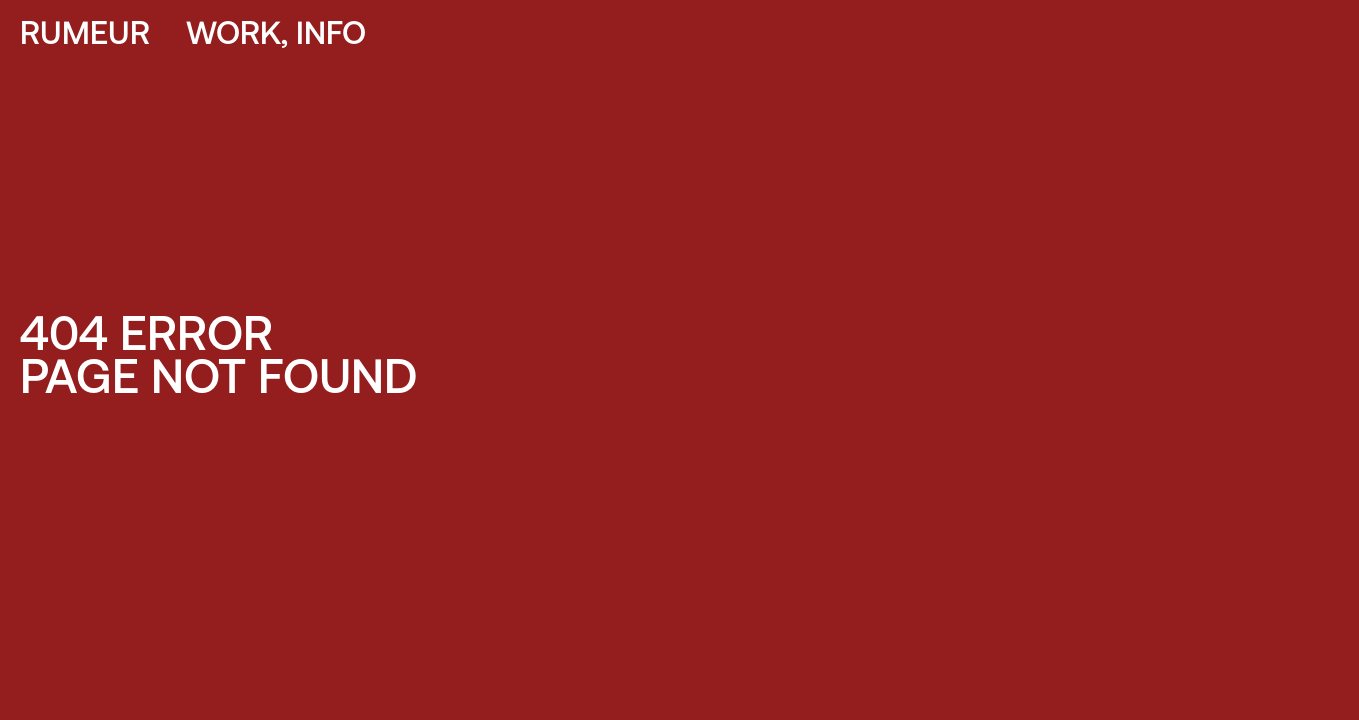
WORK (233, 36)
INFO (331, 36)
